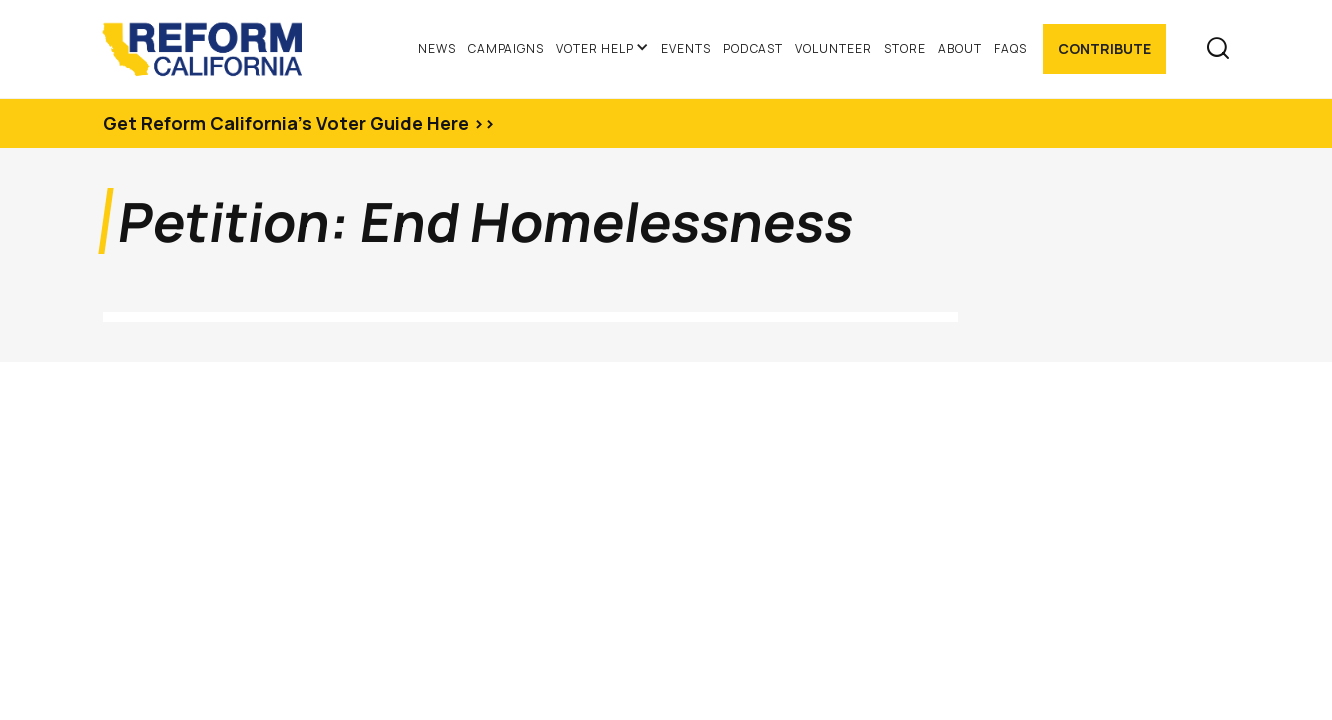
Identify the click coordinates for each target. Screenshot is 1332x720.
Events (686, 48)
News (437, 48)
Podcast (753, 48)
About (960, 48)
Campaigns (506, 48)
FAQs (1010, 48)
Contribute (1104, 48)
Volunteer (833, 48)
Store (905, 48)
